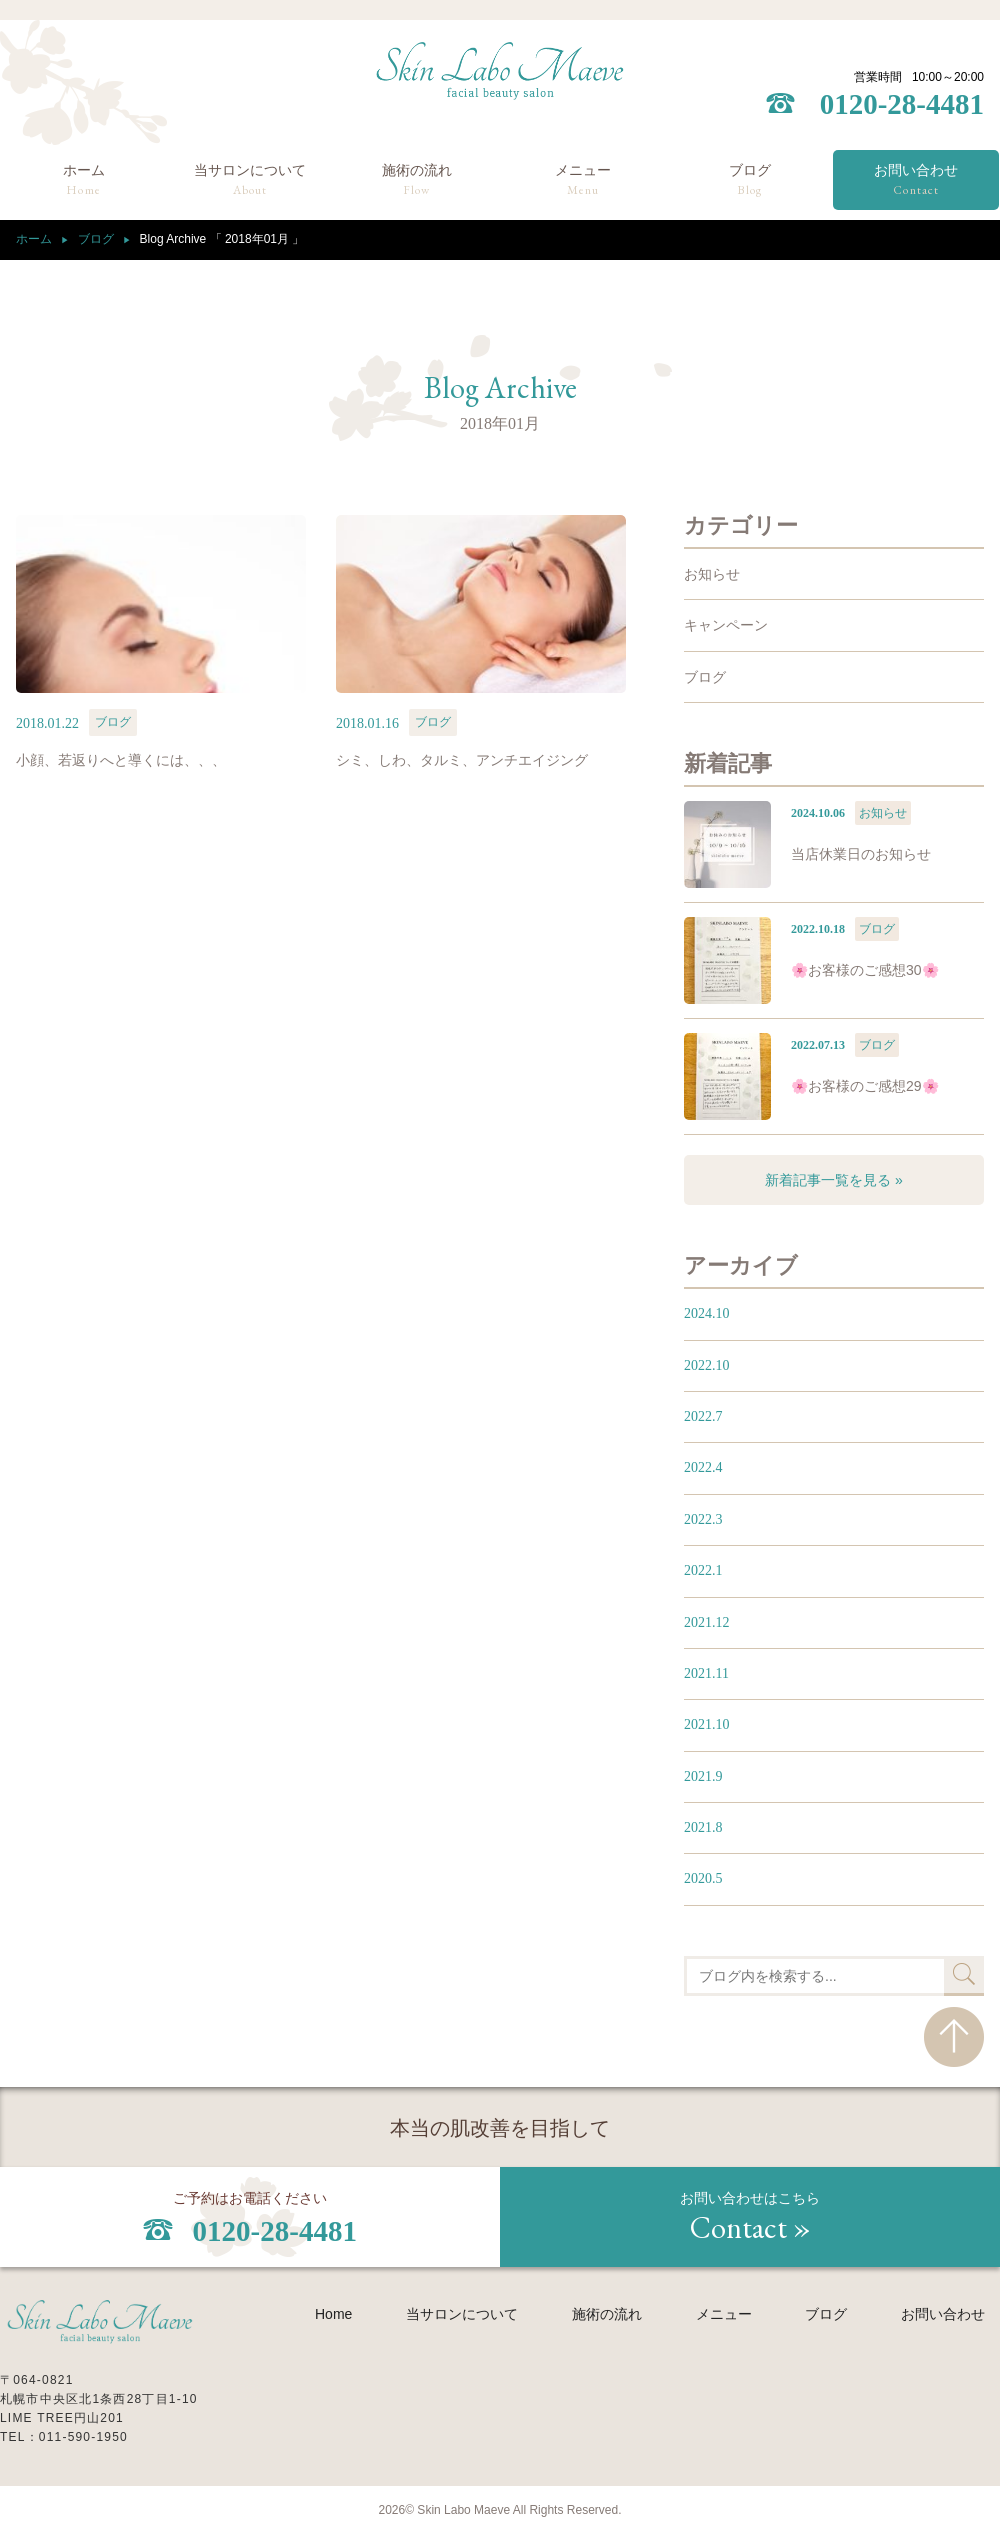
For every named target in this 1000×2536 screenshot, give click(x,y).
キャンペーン (726, 625)
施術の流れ (417, 181)
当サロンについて (250, 181)
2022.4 (703, 1467)
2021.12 (707, 1622)
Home (333, 2314)
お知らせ (712, 574)
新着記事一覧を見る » (834, 1180)
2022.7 (703, 1416)
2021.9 (703, 1776)
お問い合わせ (916, 181)
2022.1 (703, 1570)
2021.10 (707, 1724)
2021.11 (706, 1673)
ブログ (750, 181)
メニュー (583, 181)
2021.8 (703, 1827)
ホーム (84, 181)
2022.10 (707, 1365)
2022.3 (703, 1519)
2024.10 (707, 1313)
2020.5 (703, 1878)
